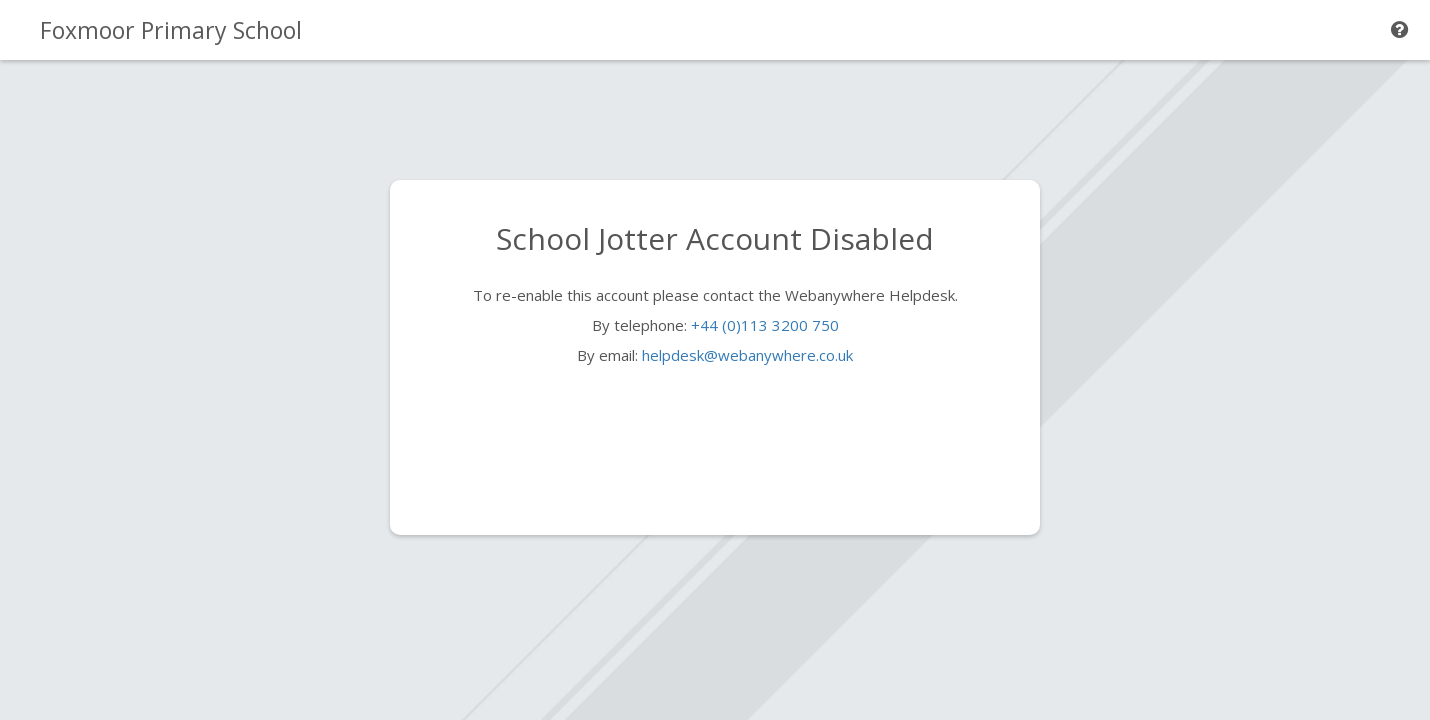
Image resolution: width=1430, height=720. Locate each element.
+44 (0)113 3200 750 (765, 325)
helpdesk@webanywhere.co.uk (747, 355)
